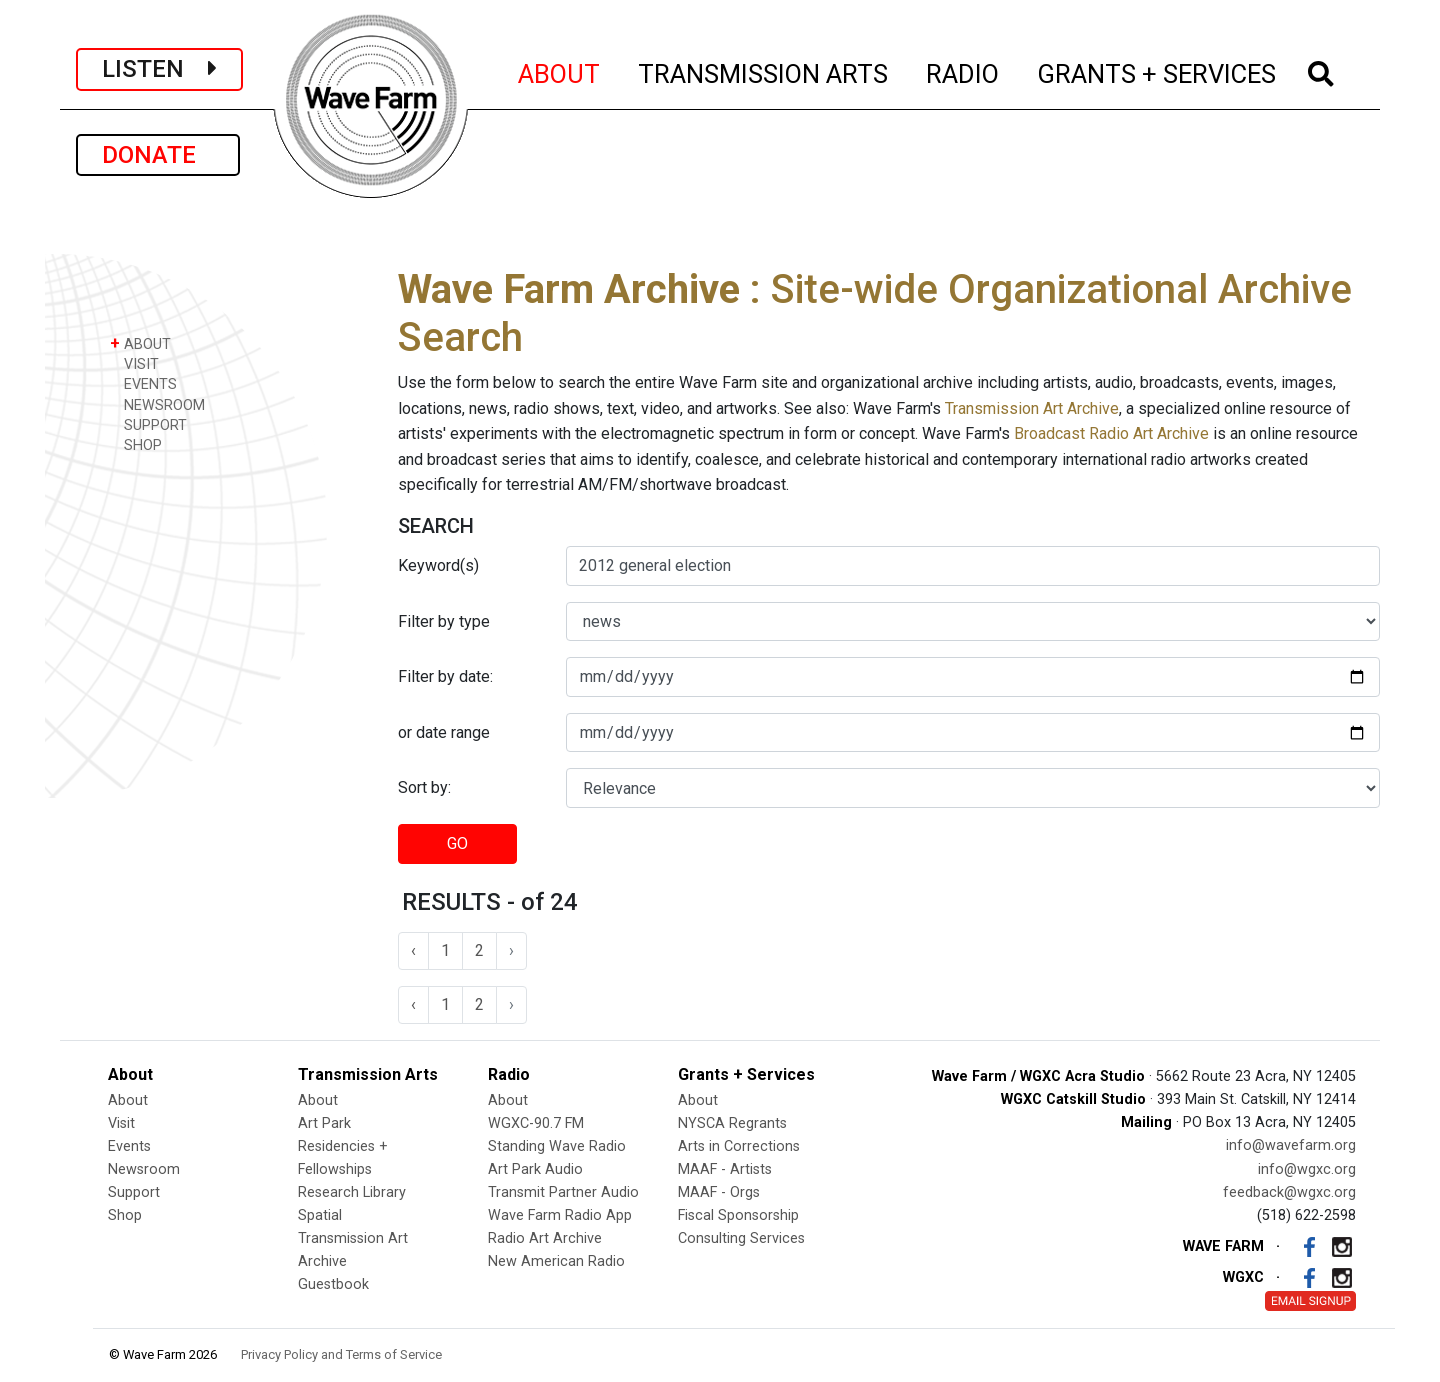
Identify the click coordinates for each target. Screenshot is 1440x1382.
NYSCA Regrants (732, 1123)
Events (129, 1146)
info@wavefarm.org (1291, 1145)
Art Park (324, 1123)
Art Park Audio (535, 1169)
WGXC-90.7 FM (536, 1123)
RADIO (963, 71)
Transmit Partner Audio (563, 1192)
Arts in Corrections (739, 1146)
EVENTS (143, 383)
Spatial (320, 1215)
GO (457, 843)
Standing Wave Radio (557, 1146)
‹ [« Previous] (413, 950)
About (128, 1100)
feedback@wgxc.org (1289, 1192)
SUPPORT (148, 424)
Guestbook (333, 1284)
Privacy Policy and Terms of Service (341, 1354)
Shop (125, 1215)
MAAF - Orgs (719, 1192)
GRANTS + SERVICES (1157, 71)
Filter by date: (445, 676)
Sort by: (424, 787)
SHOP (136, 444)
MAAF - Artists (725, 1169)
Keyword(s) (438, 565)
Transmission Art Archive (1032, 408)
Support (134, 1192)
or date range (444, 732)
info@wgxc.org (1307, 1169)
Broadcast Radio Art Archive (1111, 433)
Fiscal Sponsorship (738, 1215)
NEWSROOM (157, 404)
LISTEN (159, 69)
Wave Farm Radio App (560, 1215)
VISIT (134, 363)
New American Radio (556, 1261)
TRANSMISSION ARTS (764, 71)
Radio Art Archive (545, 1238)
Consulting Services (741, 1238)
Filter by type (444, 621)
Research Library (352, 1192)
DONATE (158, 155)
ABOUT (560, 71)
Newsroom (144, 1169)
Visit (121, 1123)
